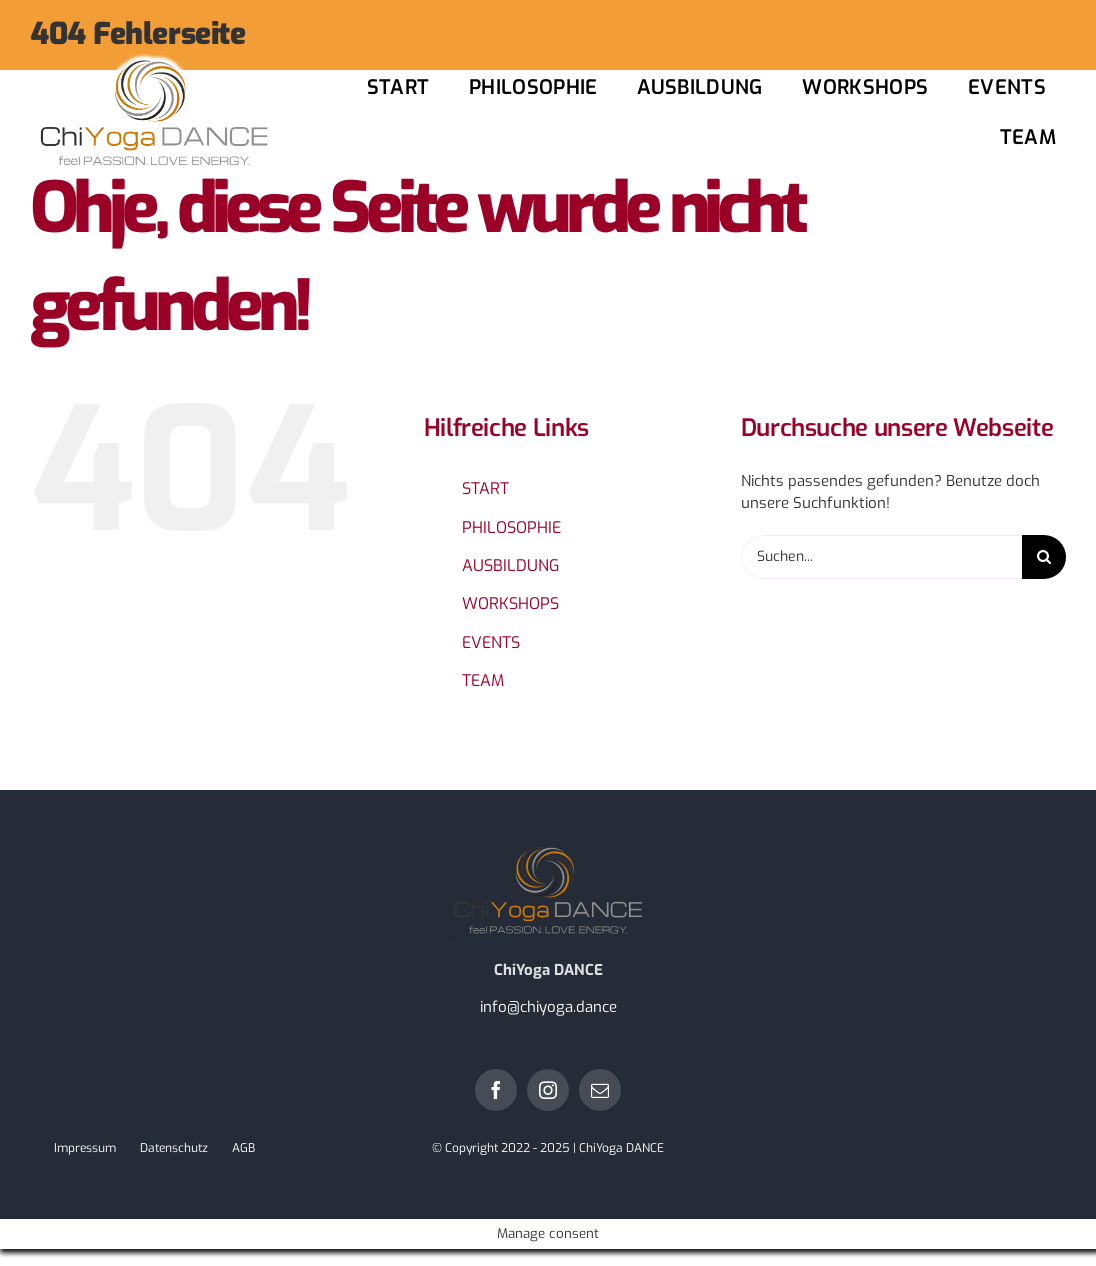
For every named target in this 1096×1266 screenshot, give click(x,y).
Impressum (85, 1148)
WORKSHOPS (510, 603)
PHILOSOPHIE (511, 527)
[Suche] (1044, 557)
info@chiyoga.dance (548, 1007)
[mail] (600, 1090)
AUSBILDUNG (510, 565)
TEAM (483, 680)
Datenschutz (174, 1148)
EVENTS (491, 642)
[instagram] (548, 1090)
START (485, 488)
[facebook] (496, 1090)
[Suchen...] (881, 557)
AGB (243, 1148)
